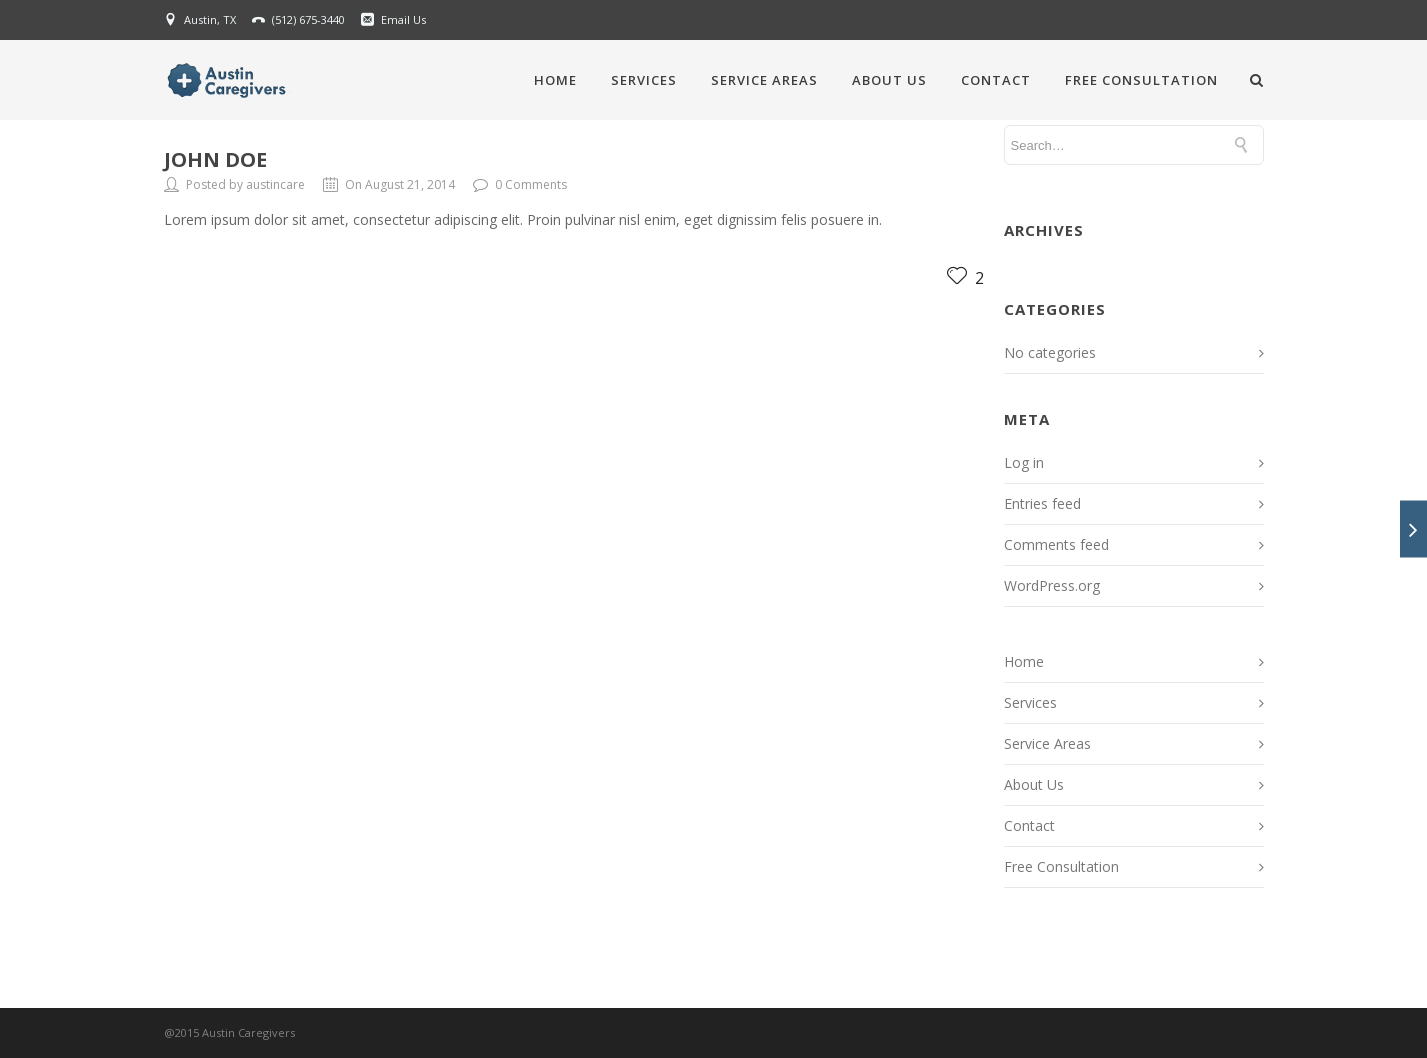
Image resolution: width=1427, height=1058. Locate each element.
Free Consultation (1141, 80)
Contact (996, 80)
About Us (889, 80)
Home (555, 80)
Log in (1024, 462)
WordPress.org (1052, 585)
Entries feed (1042, 503)
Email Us (403, 19)
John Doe (215, 159)
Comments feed (1056, 544)
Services (644, 80)
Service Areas (764, 80)
